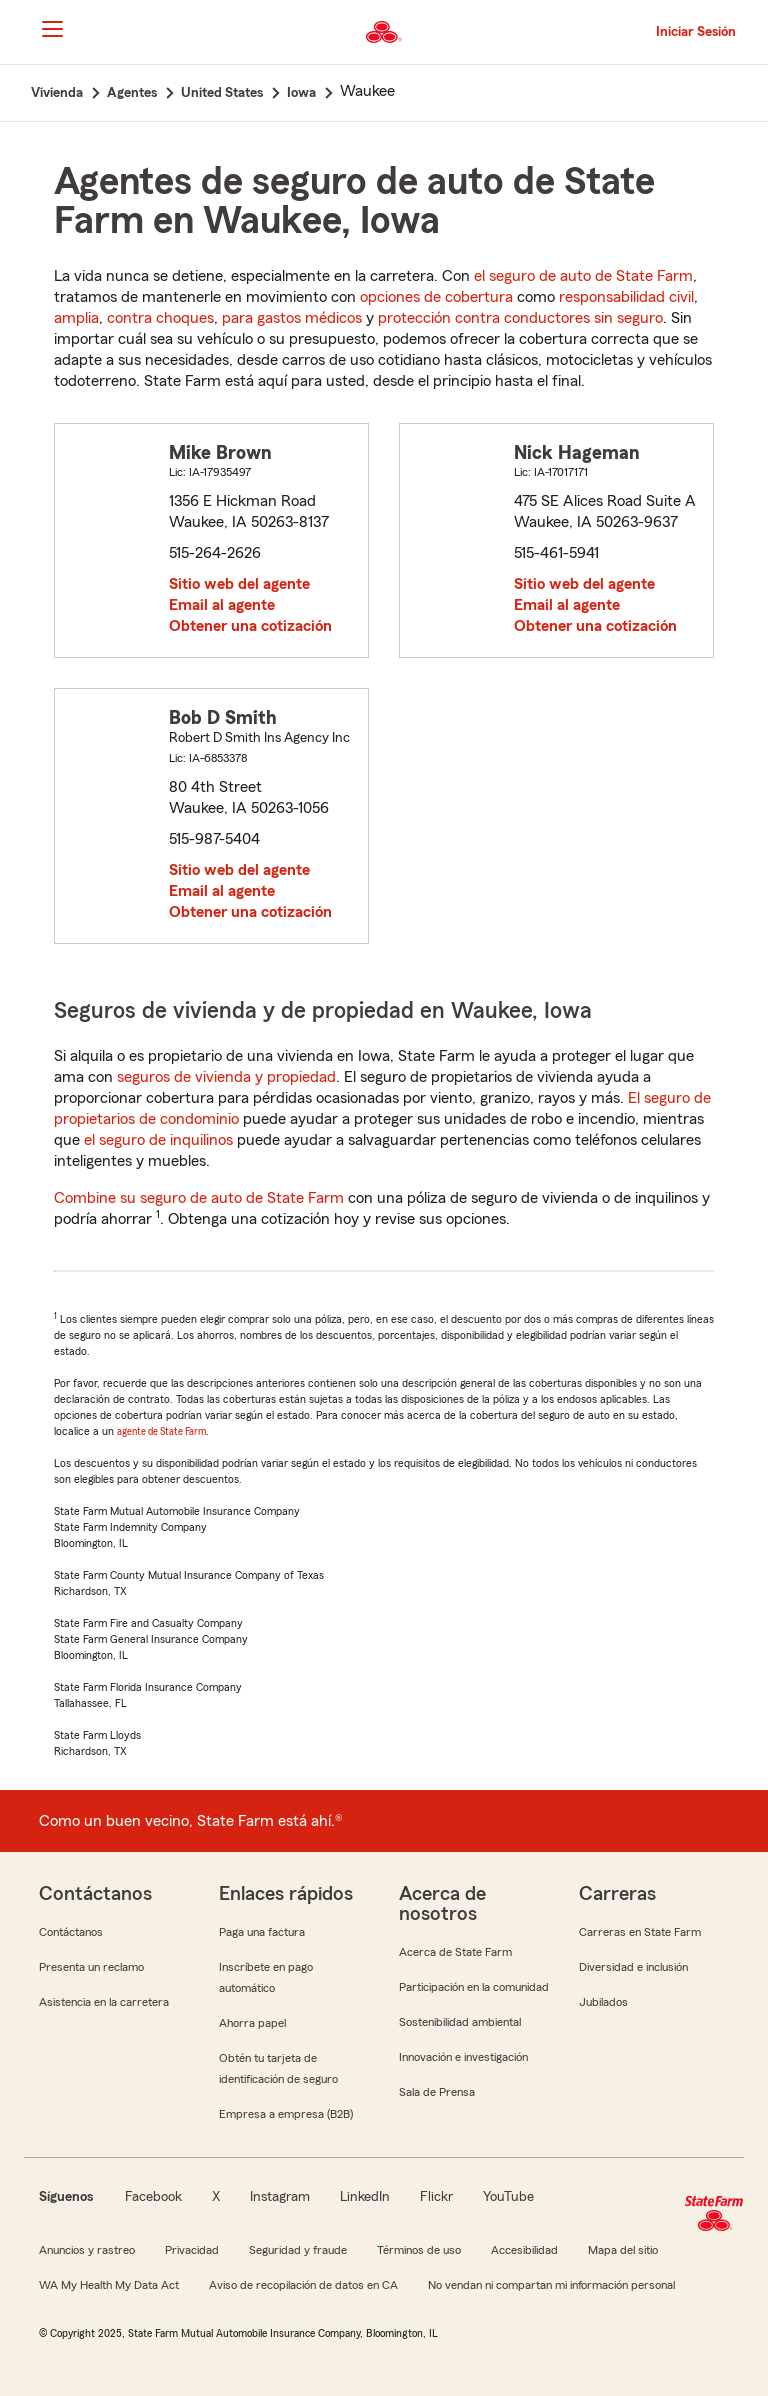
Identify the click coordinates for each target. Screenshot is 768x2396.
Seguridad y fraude (298, 2250)
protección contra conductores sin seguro (520, 318)
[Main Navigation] (52, 29)
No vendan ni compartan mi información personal (551, 2285)
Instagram (280, 2197)
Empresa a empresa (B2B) (286, 2114)
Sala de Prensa (437, 2092)
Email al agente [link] (222, 605)
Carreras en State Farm (640, 1932)
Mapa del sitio (623, 2250)
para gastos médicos (292, 318)
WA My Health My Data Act (109, 2285)
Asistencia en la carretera (104, 2002)
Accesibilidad (524, 2250)
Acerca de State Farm (455, 1952)
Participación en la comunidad (474, 1987)
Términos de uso (419, 2250)
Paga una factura (262, 1932)
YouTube (508, 2197)
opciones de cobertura (436, 297)
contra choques (160, 318)
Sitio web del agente (239, 584)
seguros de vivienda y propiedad (226, 1077)
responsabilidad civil (626, 297)
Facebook (153, 2197)
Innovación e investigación (463, 2057)
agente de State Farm (161, 1431)
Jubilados (603, 2002)
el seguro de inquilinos (158, 1140)
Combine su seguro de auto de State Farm (199, 1198)
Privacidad (192, 2250)
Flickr (436, 2197)
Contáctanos (71, 1932)
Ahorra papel (252, 2023)
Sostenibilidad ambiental (460, 2022)
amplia (76, 318)
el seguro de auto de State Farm (583, 276)
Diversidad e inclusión (633, 1967)
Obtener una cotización (250, 626)
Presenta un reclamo (91, 1967)
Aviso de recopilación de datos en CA (303, 2285)
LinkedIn (365, 2197)
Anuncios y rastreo (87, 2250)
